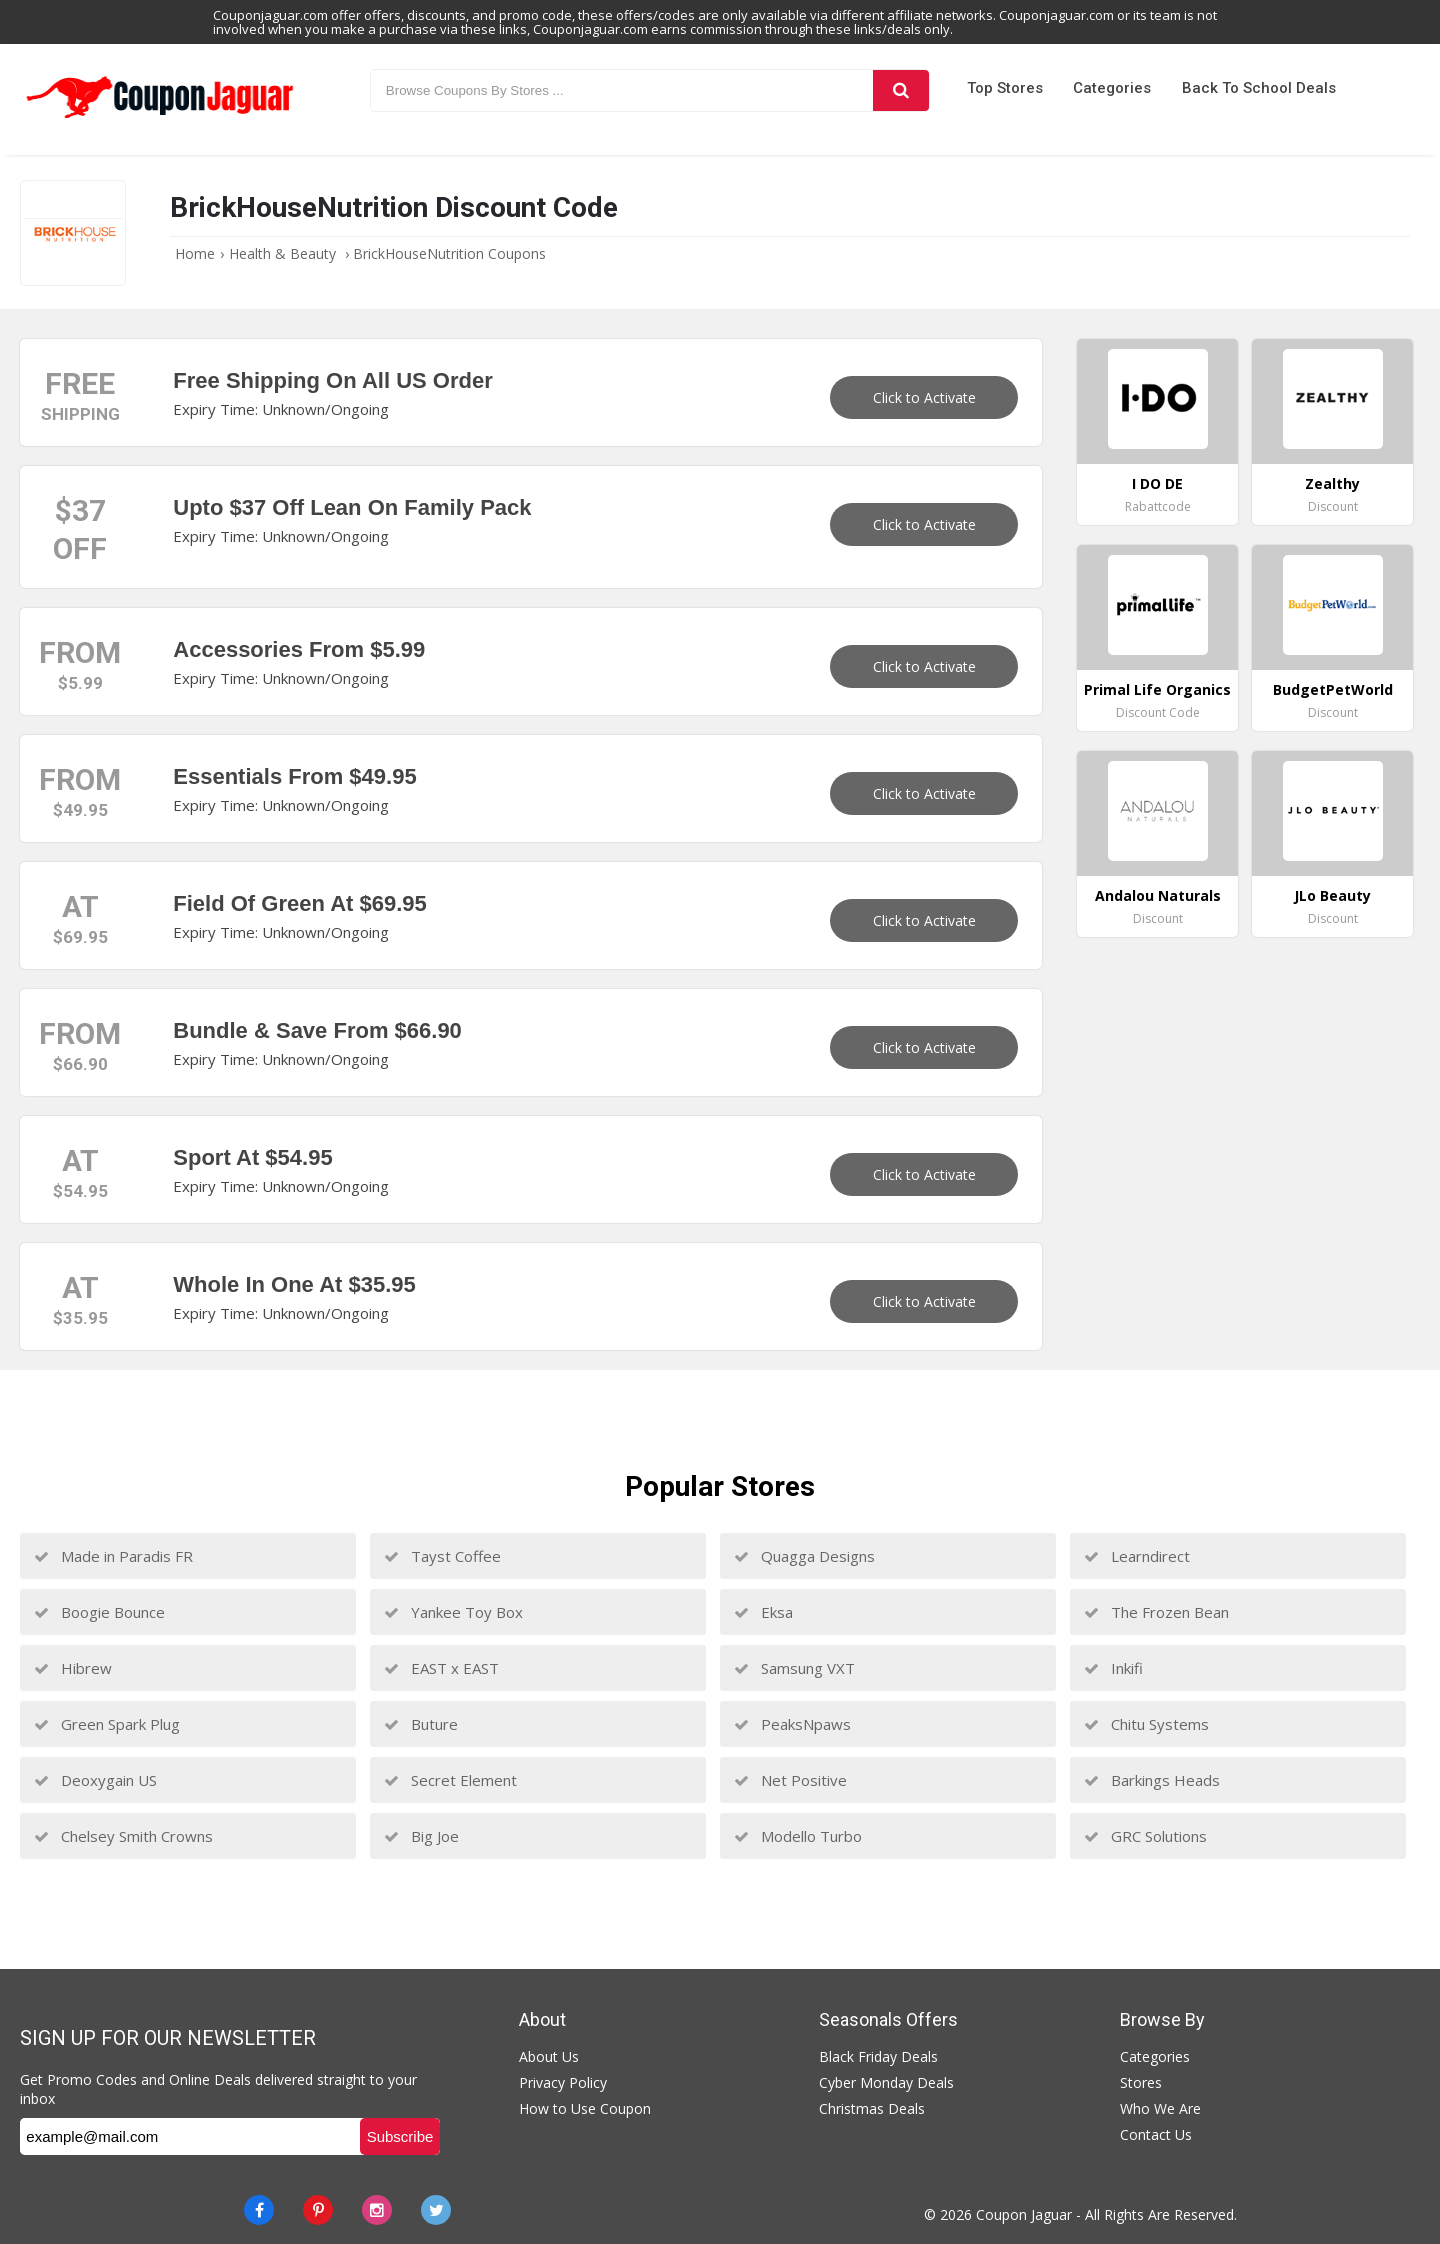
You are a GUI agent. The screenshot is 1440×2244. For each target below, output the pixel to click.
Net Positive (790, 1780)
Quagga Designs (804, 1556)
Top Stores (1005, 88)
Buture (421, 1724)
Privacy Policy (563, 2082)
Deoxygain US (95, 1780)
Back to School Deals (1259, 88)
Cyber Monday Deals (886, 2082)
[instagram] (377, 2210)
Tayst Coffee (442, 1556)
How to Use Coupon (585, 2108)
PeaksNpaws (792, 1724)
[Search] (901, 90)
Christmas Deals (872, 2108)
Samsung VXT (794, 1668)
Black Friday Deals (878, 2056)
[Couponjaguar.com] (160, 119)
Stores (1141, 2082)
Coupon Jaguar (1024, 2214)
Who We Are (1160, 2108)
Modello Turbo (798, 1836)
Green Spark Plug (107, 1724)
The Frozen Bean (1156, 1612)
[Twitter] (436, 2210)
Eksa (763, 1612)
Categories (1112, 88)
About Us (549, 2056)
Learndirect (1137, 1556)
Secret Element (450, 1780)
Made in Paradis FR (113, 1556)
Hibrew (73, 1668)
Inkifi (1113, 1668)
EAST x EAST (441, 1668)
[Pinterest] (318, 2210)
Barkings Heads (1152, 1780)
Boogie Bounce (99, 1612)
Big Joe (421, 1836)
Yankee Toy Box (453, 1612)
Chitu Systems (1146, 1724)
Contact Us (1156, 2134)
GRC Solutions (1145, 1836)
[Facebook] (259, 2210)
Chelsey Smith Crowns (123, 1836)
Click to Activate (924, 397)
